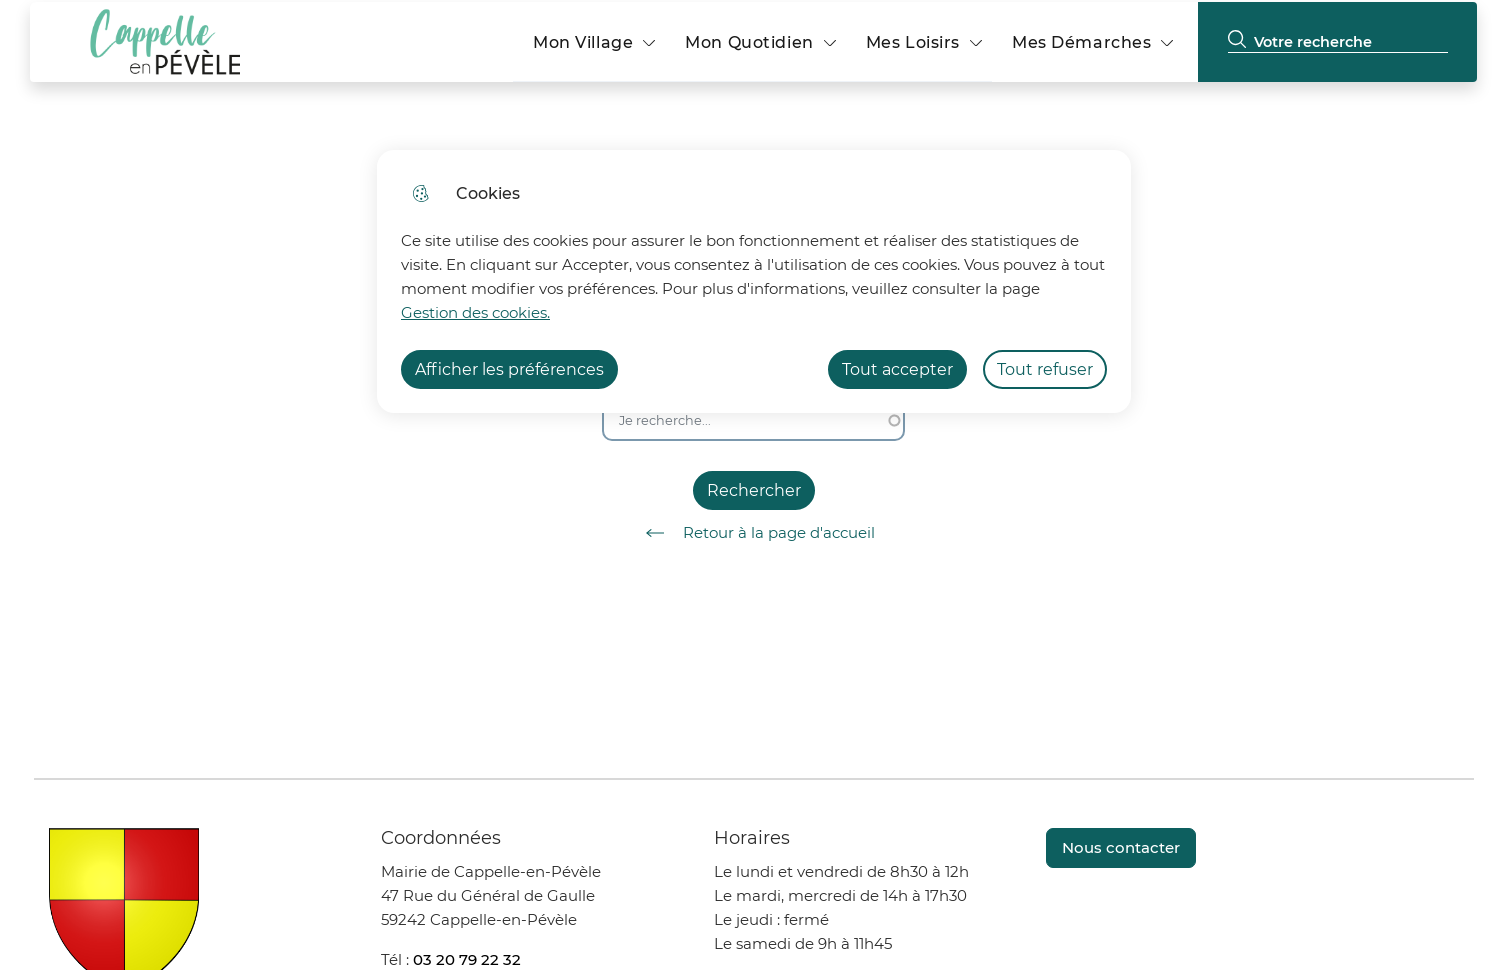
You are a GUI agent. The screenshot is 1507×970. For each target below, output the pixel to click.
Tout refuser (1045, 369)
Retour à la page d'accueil (753, 533)
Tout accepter (897, 369)
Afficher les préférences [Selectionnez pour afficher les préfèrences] (509, 369)
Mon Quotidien (749, 42)
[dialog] (754, 281)
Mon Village (583, 42)
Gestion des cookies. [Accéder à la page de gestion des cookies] (475, 312)
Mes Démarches (1081, 42)
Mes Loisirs (913, 42)
